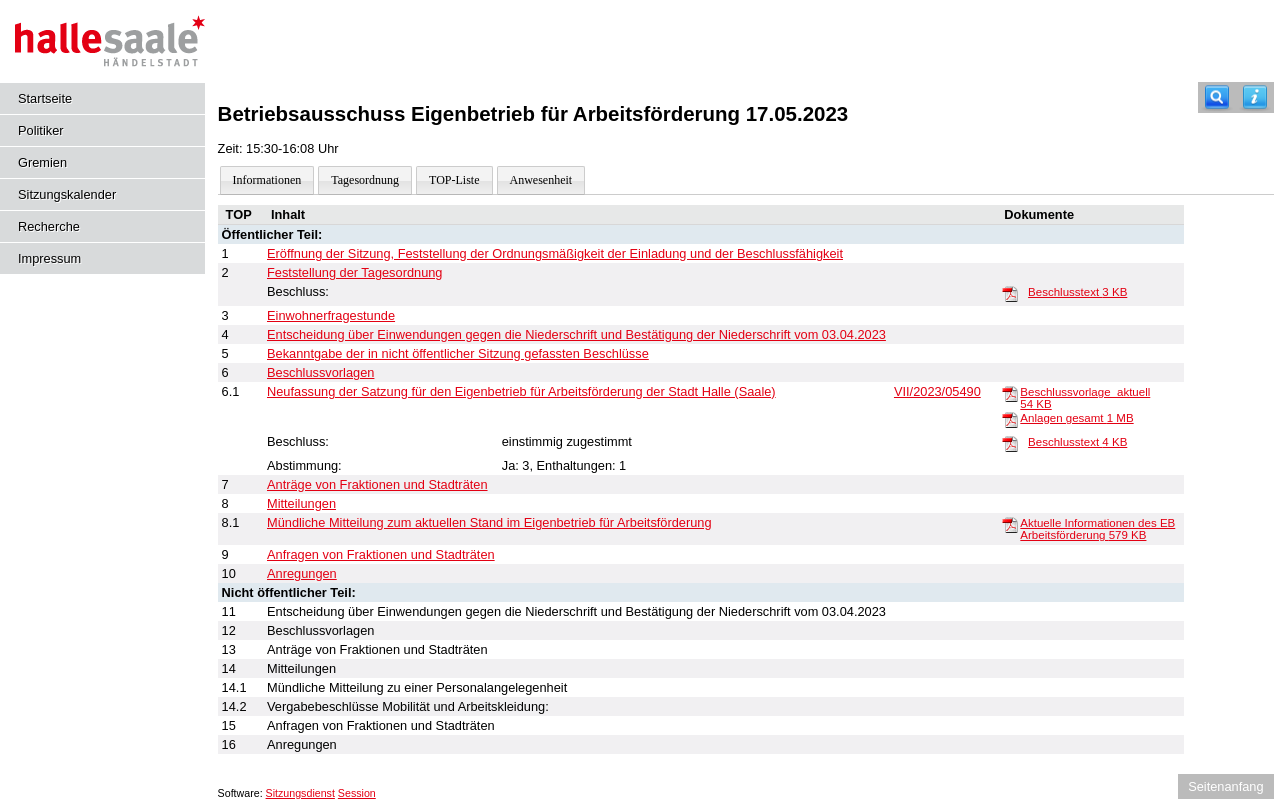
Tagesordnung (365, 180)
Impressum (49, 258)
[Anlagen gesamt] (1010, 419)
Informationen (267, 180)
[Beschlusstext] (1010, 293)
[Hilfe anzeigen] (1255, 97)
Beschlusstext (1077, 292)
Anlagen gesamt (1076, 418)
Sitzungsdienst (300, 793)
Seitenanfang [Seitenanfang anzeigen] (1225, 786)
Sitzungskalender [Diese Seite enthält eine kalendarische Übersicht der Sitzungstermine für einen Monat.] (67, 194)
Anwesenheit (541, 180)
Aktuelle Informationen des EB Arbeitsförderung (1097, 529)
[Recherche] (1217, 97)
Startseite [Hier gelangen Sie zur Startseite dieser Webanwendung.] (45, 98)
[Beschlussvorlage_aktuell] (1010, 393)
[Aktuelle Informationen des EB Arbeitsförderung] (1010, 524)
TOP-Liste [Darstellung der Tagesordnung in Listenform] (454, 180)
